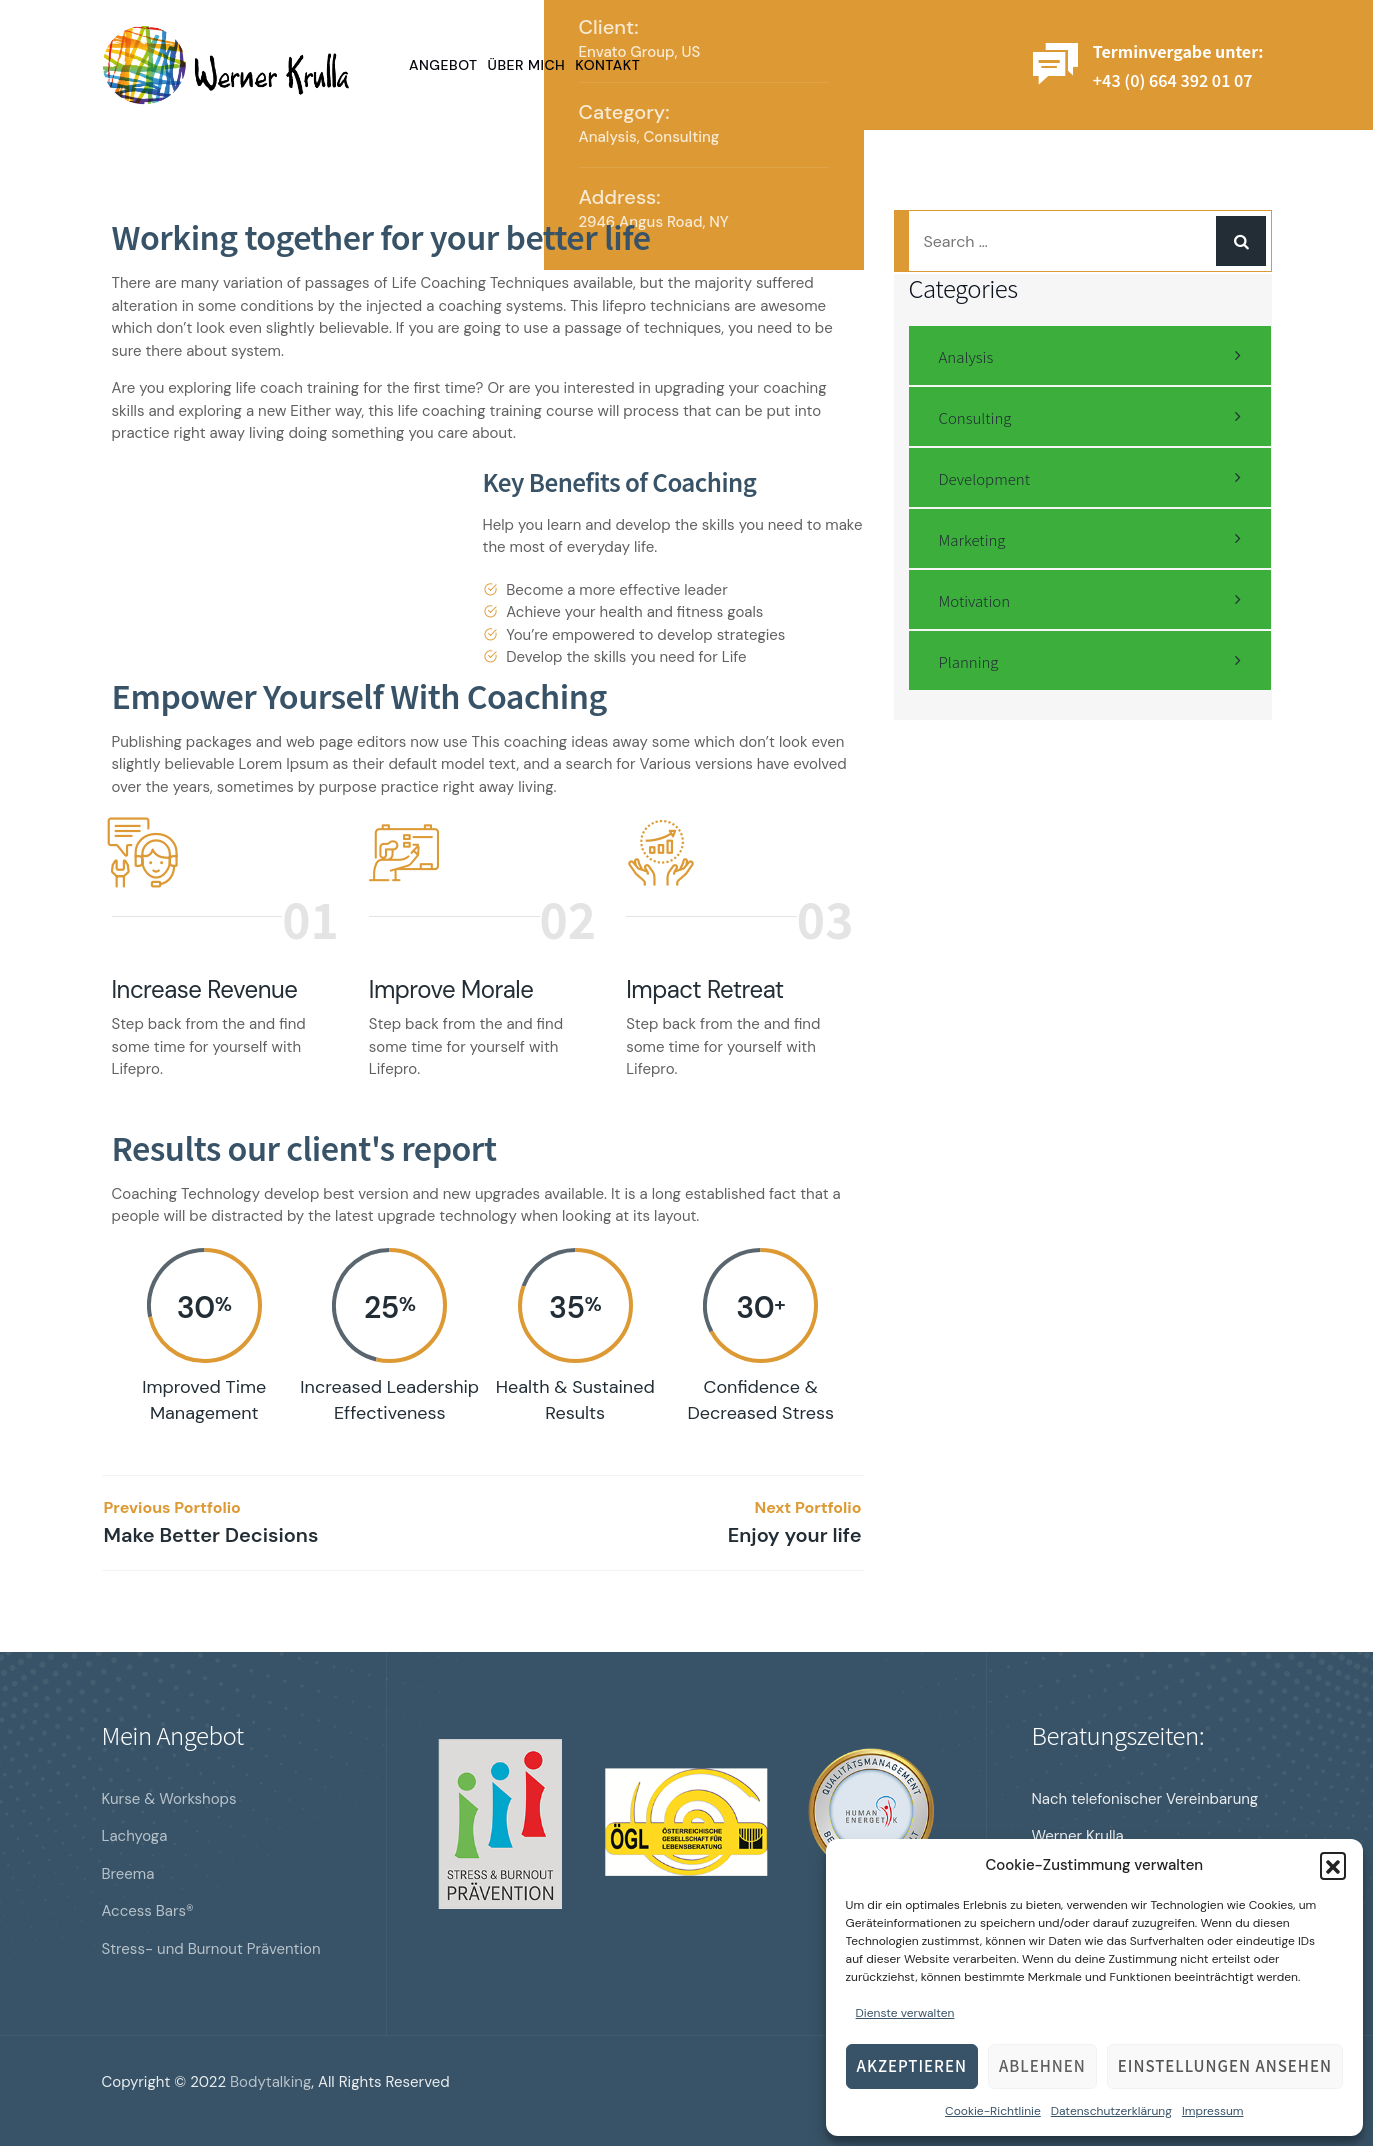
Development (984, 478)
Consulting (682, 137)
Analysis (608, 137)
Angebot (443, 65)
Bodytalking (270, 2082)
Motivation (975, 600)
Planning (969, 661)
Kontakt (607, 65)
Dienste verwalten (905, 2013)
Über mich (527, 65)
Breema (128, 1874)
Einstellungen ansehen (1225, 2065)
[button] (1333, 1865)
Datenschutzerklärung (1111, 2111)
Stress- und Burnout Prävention (211, 1949)
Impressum (1213, 2111)
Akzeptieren (912, 2065)
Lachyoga (135, 1836)
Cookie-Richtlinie (993, 2111)
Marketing (972, 539)
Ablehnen (1042, 2065)
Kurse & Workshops (169, 1799)
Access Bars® (148, 1911)
